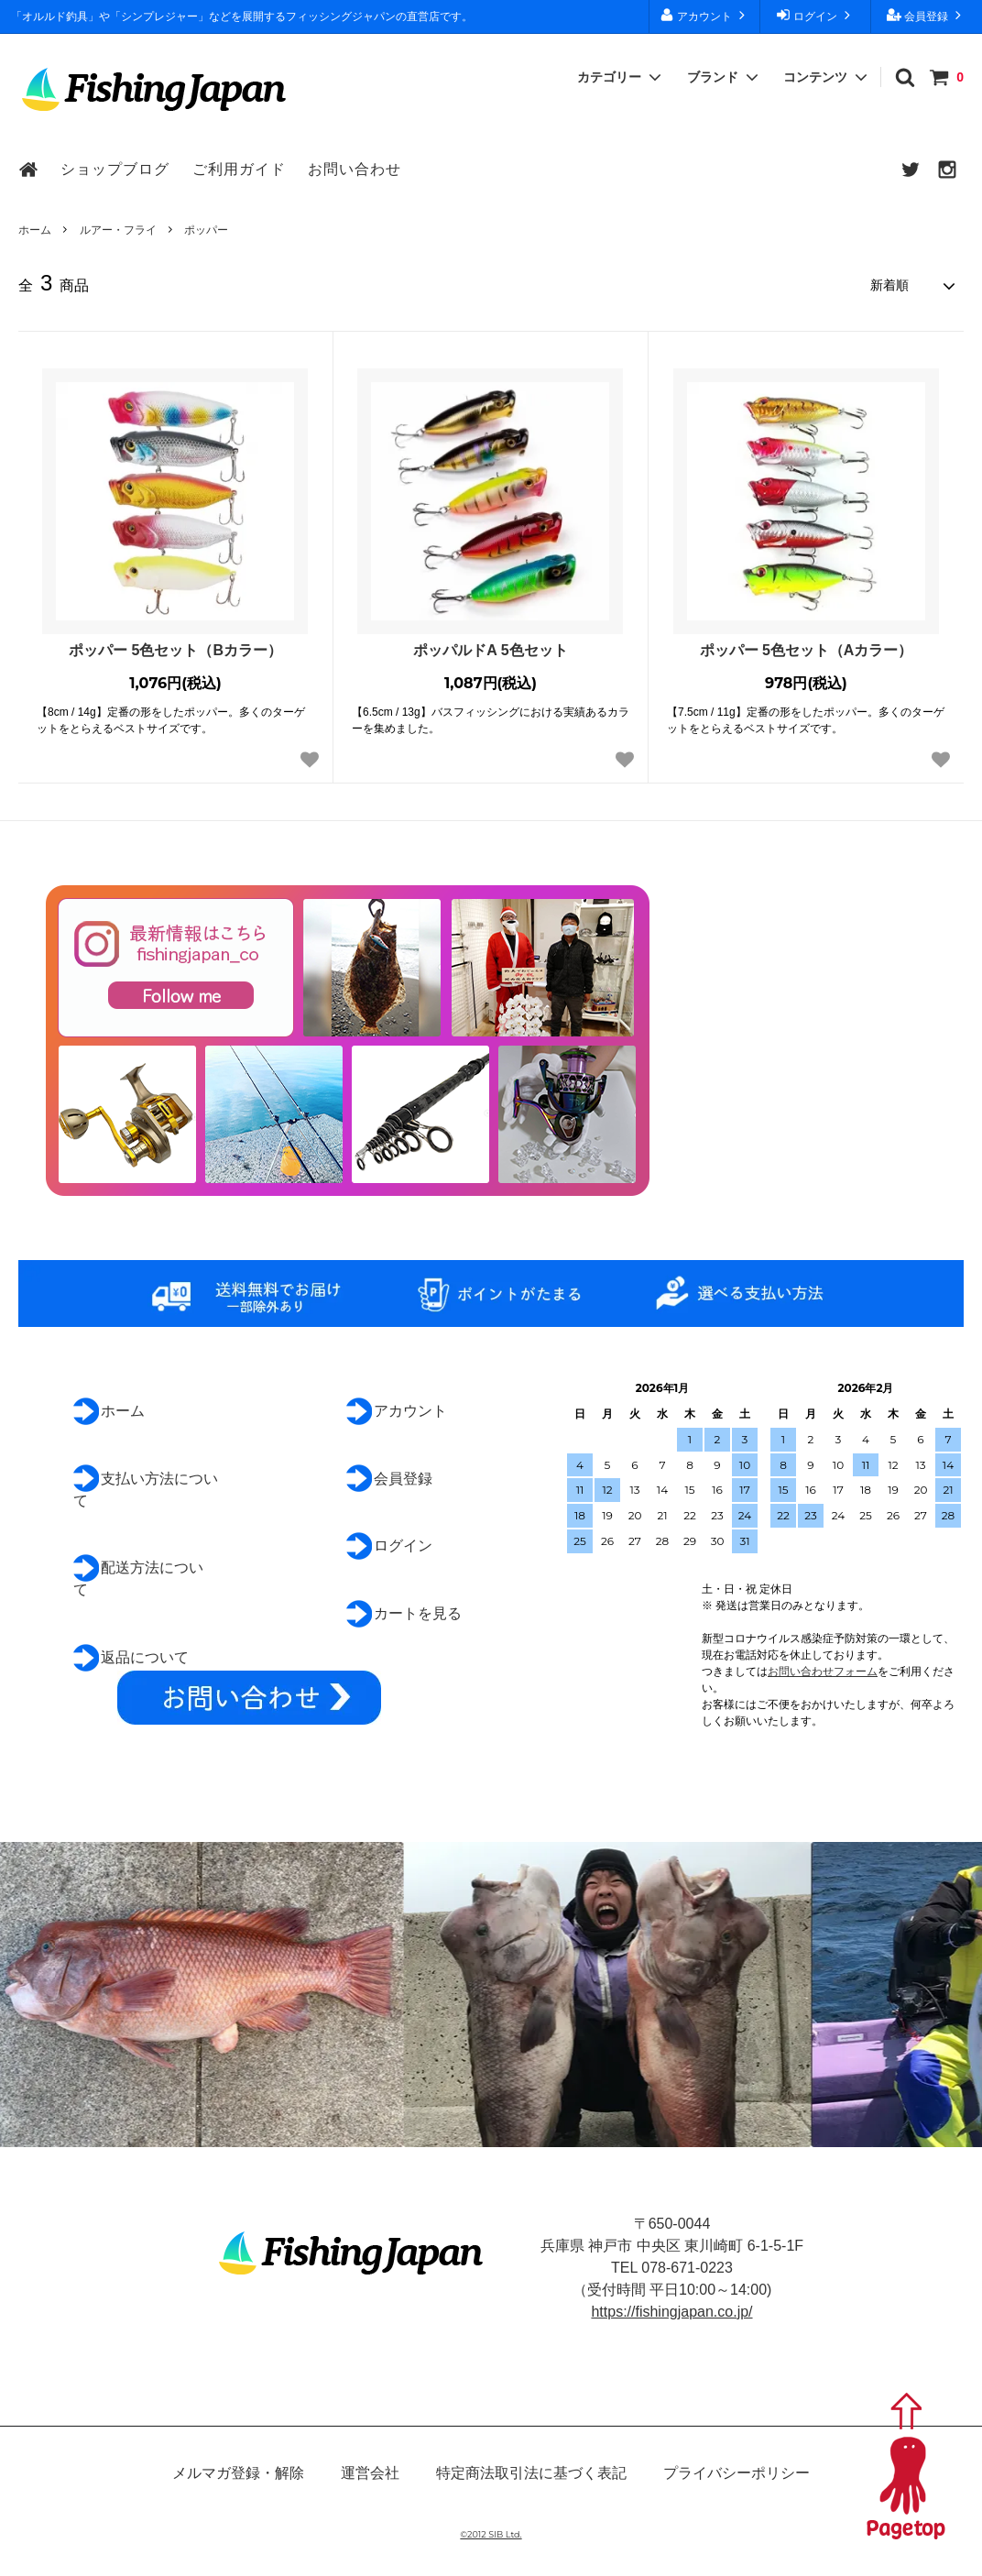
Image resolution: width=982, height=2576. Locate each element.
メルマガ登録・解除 (238, 2473)
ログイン (816, 15)
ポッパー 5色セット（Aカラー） (806, 650)
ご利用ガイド (239, 169)
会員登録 (926, 15)
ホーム (34, 230)
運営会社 (370, 2473)
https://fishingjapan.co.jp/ (671, 2311)
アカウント (705, 15)
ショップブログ (114, 169)
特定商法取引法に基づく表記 (531, 2473)
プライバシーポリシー (736, 2473)
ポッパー (206, 230)
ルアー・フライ (118, 230)
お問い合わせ (354, 169)
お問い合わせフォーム (823, 1671)
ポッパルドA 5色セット (490, 650)
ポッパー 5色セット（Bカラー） (175, 650)
